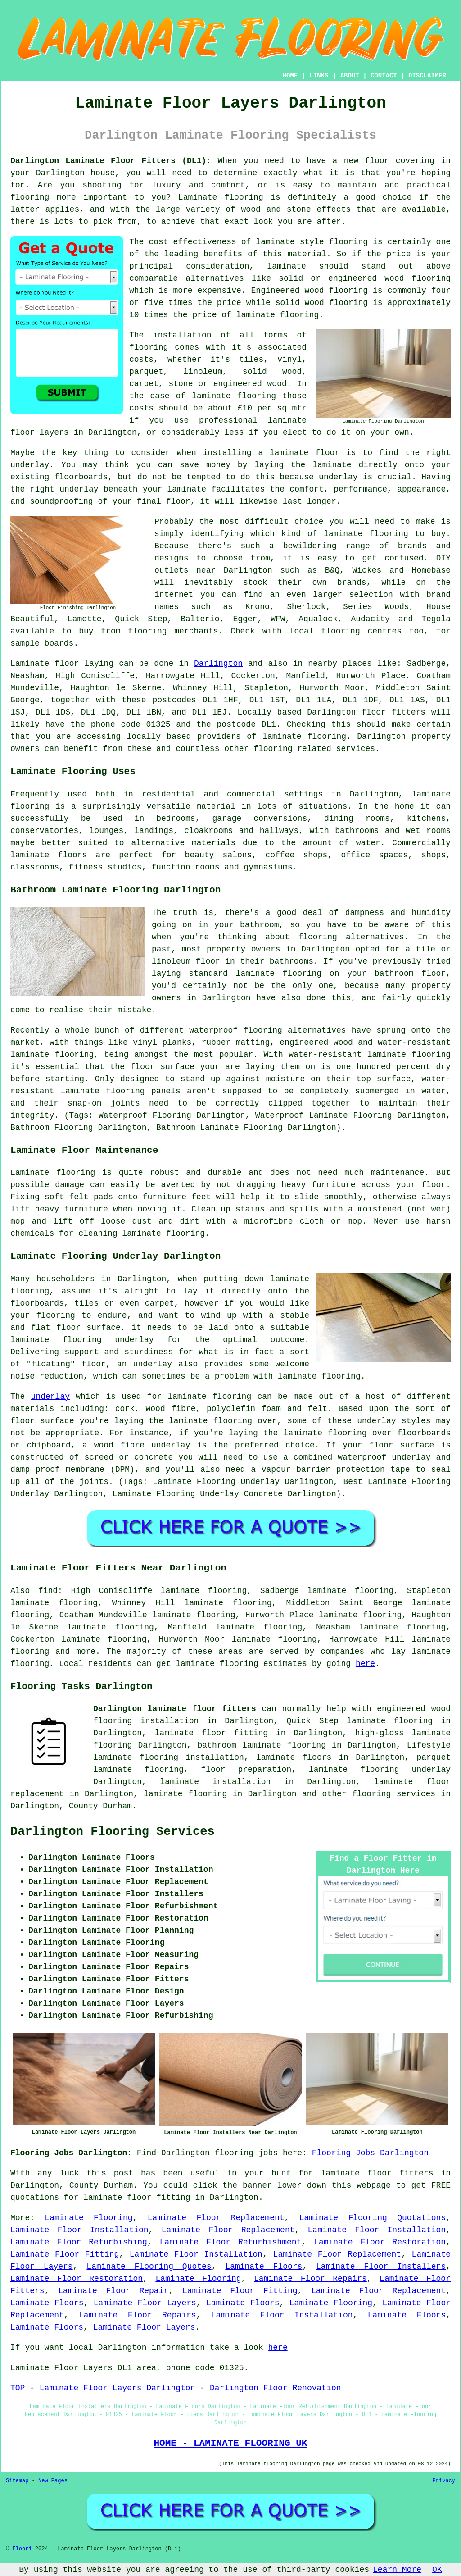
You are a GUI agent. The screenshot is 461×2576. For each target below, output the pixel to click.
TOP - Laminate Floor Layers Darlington (102, 2388)
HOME (290, 75)
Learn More (397, 2569)
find (48, 1590)
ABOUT (349, 75)
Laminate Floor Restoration (380, 2242)
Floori (22, 2549)
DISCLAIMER (427, 75)
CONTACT (384, 75)
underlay (50, 1396)
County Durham (100, 1806)
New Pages (53, 2481)
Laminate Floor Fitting (64, 2254)
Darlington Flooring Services (112, 1832)
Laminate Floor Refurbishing (78, 2242)
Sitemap (17, 2481)
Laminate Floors (263, 2266)
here (365, 1663)
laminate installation (215, 1781)
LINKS (318, 75)
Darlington (218, 663)
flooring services (393, 1793)
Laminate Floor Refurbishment (231, 2242)
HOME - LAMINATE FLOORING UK (230, 2443)
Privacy (444, 2481)
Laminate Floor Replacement (216, 2217)
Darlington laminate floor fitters (174, 1708)
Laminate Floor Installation (79, 2230)
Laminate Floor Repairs (310, 2278)
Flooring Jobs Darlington (370, 2152)
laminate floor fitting (211, 1733)
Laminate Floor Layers (145, 2302)
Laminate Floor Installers (381, 2266)
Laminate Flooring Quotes (148, 2266)
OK (437, 2569)
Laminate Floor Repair (113, 2290)
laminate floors (293, 1757)
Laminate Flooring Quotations (372, 2217)
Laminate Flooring (88, 2217)
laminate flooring (185, 1793)
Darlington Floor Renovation (275, 2388)
